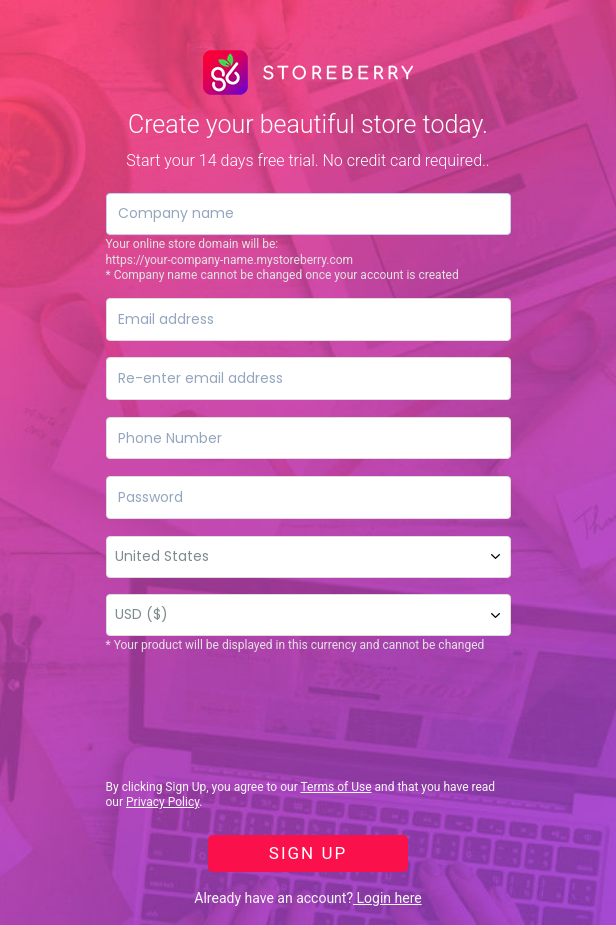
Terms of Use (335, 787)
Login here (387, 898)
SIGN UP (308, 853)
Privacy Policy (162, 802)
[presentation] (258, 717)
